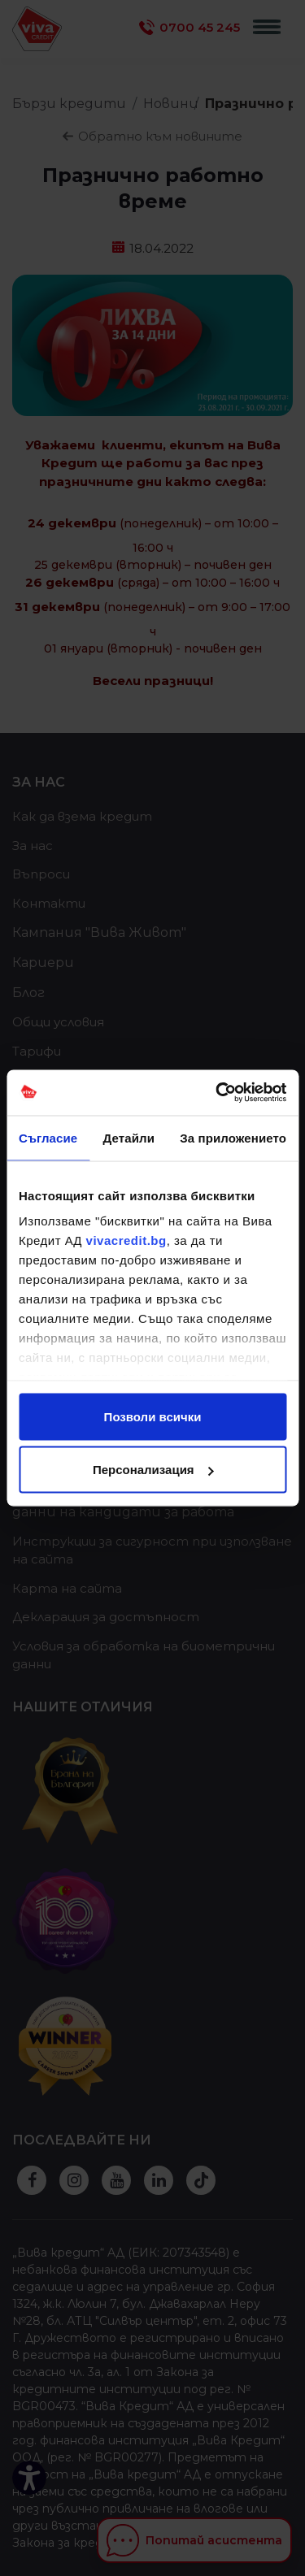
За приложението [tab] (233, 1137)
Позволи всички (153, 1416)
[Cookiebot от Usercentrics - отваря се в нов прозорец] (217, 1093)
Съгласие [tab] (48, 1137)
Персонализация (153, 1470)
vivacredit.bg (126, 1240)
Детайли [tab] (129, 1137)
